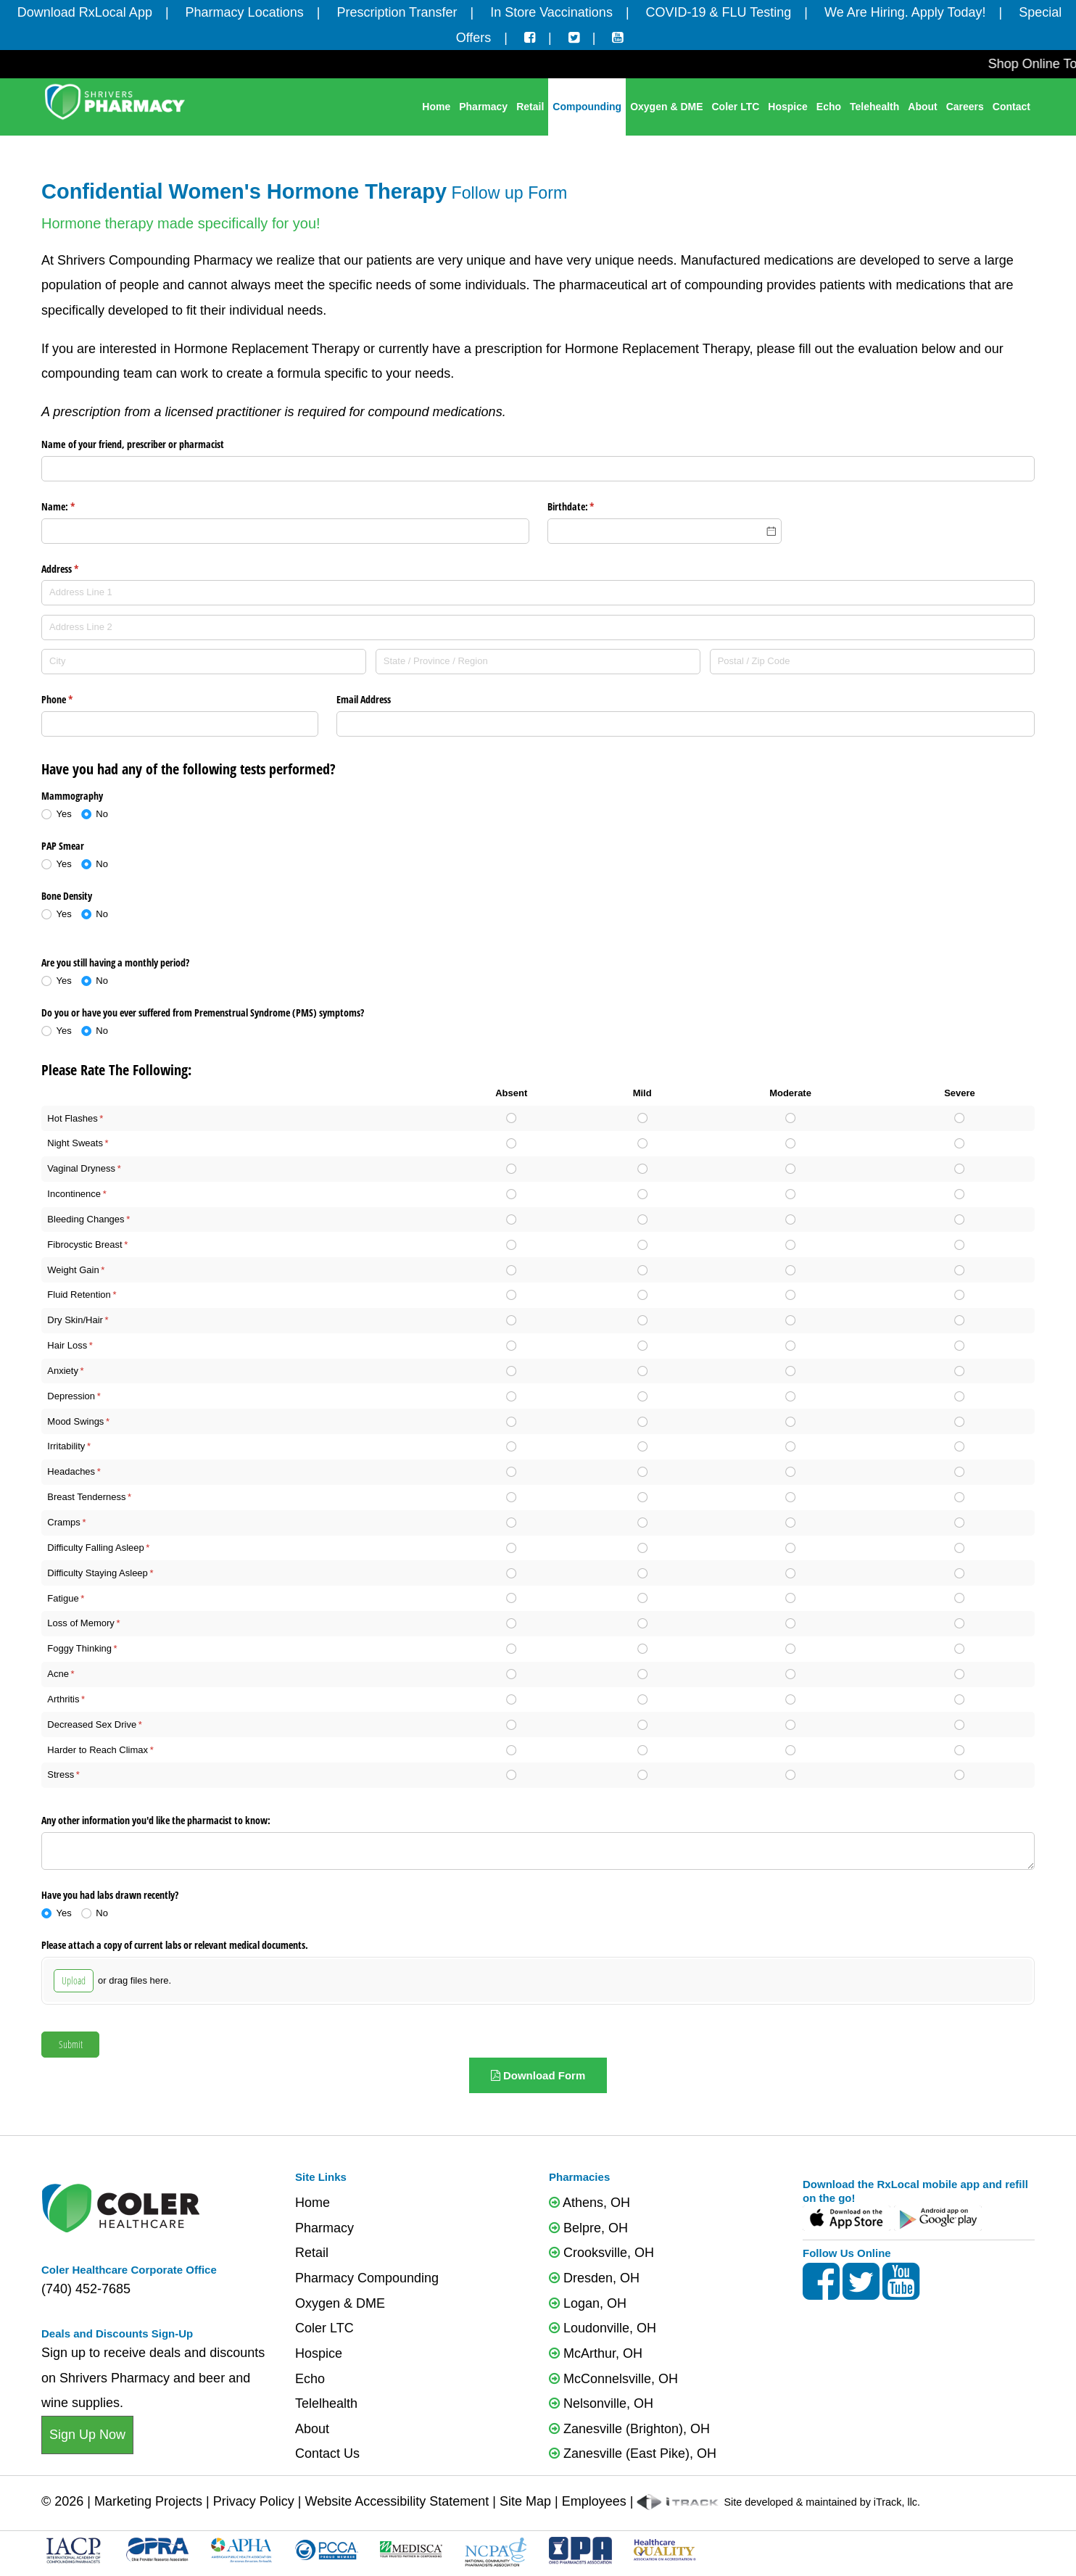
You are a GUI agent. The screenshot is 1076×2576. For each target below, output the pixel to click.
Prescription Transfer (396, 12)
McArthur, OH (595, 2353)
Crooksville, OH (601, 2252)
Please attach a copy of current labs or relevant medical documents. (174, 1945)
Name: (75, 507)
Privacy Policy (253, 2501)
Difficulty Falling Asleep (95, 1547)
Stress (60, 1774)
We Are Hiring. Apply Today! (904, 12)
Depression (71, 1396)
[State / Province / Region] (538, 661)
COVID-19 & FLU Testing (719, 12)
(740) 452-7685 (86, 2289)
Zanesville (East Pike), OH (632, 2453)
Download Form (538, 2075)
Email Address (363, 699)
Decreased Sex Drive (91, 1724)
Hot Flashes (72, 1118)
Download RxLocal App (84, 12)
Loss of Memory (80, 1623)
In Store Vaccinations (551, 12)
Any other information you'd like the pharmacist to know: (155, 1820)
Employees (594, 2501)
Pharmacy (483, 106)
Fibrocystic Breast (84, 1244)
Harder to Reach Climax (97, 1749)
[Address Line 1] (538, 592)
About (922, 106)
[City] (203, 661)
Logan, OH (587, 2303)
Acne (58, 1673)
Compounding (587, 106)
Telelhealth (326, 2403)
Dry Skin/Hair (75, 1319)
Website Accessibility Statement (397, 2501)
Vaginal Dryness (81, 1168)
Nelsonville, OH (601, 2403)
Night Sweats (75, 1143)
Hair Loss (67, 1345)
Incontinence (74, 1193)
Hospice (787, 106)
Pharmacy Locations (245, 12)
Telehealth (874, 106)
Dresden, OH (594, 2278)
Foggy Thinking (79, 1648)
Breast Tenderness (86, 1496)
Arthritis (63, 1699)
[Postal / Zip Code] (872, 661)
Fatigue (62, 1598)
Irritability (66, 1446)
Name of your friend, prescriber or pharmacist (132, 444)
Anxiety (62, 1370)
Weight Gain (73, 1269)
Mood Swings (75, 1421)
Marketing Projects (148, 2501)
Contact (1011, 106)
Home (436, 106)
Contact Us (327, 2453)
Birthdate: (588, 507)
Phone (74, 699)
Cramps (63, 1522)
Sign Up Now (87, 2434)
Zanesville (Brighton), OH (629, 2429)
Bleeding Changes (85, 1219)
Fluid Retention (78, 1294)
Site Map (525, 2501)
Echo (828, 106)
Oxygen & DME (666, 106)
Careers (965, 106)
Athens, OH (589, 2202)
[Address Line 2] (538, 627)
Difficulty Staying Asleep (97, 1572)
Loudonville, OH (602, 2328)
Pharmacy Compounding (367, 2278)
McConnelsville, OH (613, 2379)
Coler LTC (736, 106)
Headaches (71, 1471)
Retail (530, 106)
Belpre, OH (588, 2228)
